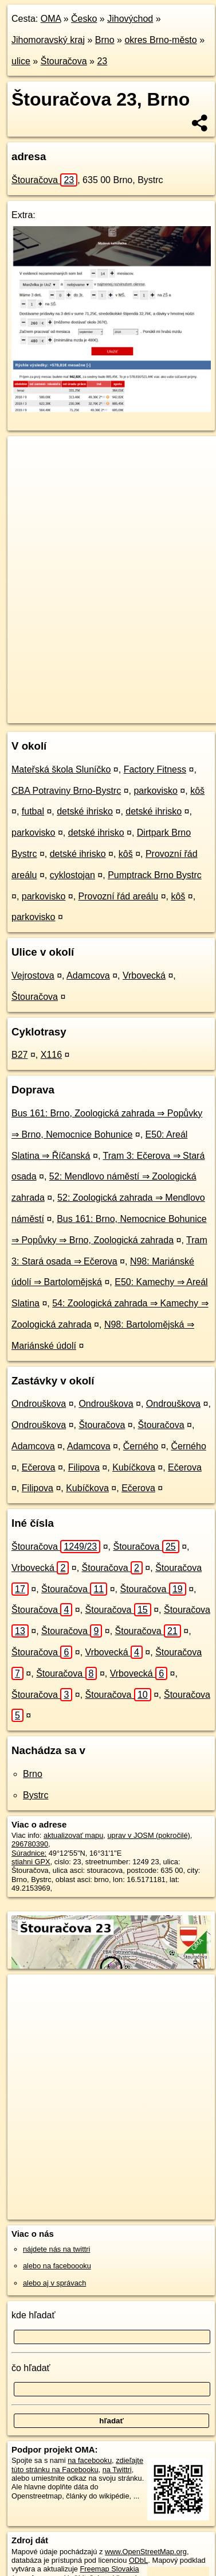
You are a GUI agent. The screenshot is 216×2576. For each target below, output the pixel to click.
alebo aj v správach (54, 2283)
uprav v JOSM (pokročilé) (148, 1835)
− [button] (27, 473)
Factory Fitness (155, 769)
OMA (51, 19)
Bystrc (35, 1795)
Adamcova (88, 975)
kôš (197, 791)
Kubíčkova (133, 1467)
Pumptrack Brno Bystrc (155, 875)
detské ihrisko (85, 811)
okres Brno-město (160, 40)
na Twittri (117, 2469)
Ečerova (39, 1467)
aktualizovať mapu (73, 1835)
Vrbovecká (144, 975)
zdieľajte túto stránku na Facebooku (77, 2464)
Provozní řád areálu (118, 896)
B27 (19, 1055)
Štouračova (64, 61)
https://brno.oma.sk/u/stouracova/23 (64, 714)
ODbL (138, 2560)
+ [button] (27, 455)
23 (102, 61)
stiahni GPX (30, 1861)
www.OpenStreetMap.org (146, 2551)
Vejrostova (32, 975)
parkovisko (155, 791)
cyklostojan (72, 875)
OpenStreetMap (91, 704)
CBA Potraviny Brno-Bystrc (66, 791)
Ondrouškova (38, 1404)
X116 (51, 1055)
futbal (33, 811)
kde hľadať (33, 2315)
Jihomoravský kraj (48, 40)
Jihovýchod (130, 19)
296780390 (29, 1844)
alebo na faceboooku (57, 2265)
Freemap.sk (150, 704)
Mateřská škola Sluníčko (61, 769)
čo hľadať (30, 2368)
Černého (140, 1446)
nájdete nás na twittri (56, 2249)
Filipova (84, 1467)
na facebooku (90, 2460)
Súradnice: (28, 1853)
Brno (105, 40)
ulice (20, 61)
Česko (84, 19)
